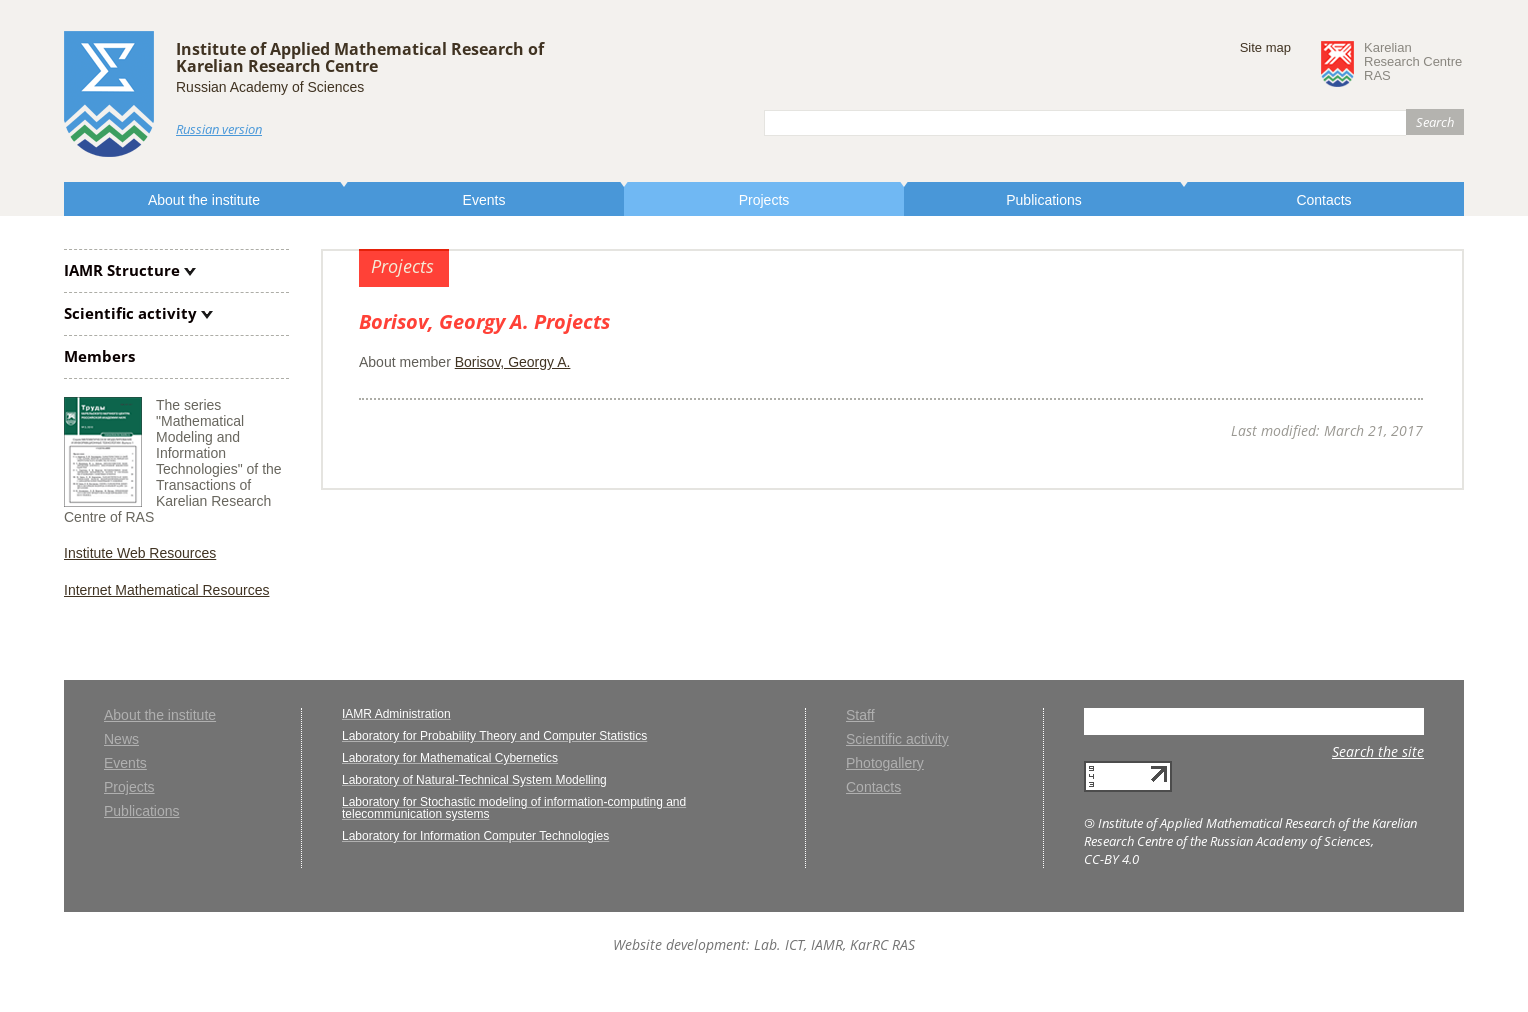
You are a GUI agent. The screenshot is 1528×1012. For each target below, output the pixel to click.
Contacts (1323, 200)
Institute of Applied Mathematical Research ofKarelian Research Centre (360, 57)
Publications (1044, 200)
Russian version (219, 129)
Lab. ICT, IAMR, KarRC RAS (834, 944)
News (121, 739)
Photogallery (885, 763)
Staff (860, 715)
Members (99, 356)
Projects (764, 200)
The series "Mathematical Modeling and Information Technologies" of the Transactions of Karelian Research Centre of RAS (173, 461)
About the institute (204, 200)
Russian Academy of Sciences (270, 87)
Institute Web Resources (140, 553)
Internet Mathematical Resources (166, 590)
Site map (1265, 47)
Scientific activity (130, 313)
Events (484, 200)
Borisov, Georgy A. (513, 362)
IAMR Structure (122, 270)
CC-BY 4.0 (1111, 859)
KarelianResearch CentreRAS (1413, 62)
